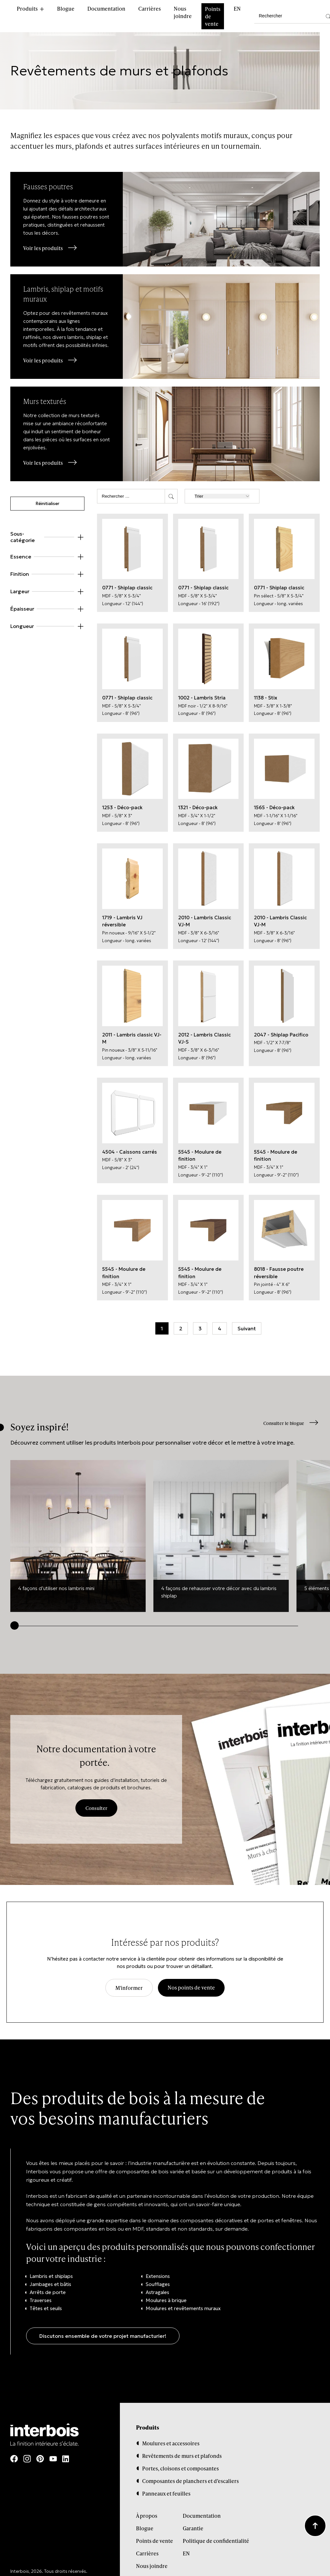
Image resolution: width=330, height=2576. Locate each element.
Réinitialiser (48, 498)
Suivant (247, 1322)
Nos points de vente (191, 1981)
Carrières (149, 8)
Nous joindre (183, 12)
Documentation (106, 8)
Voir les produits (44, 248)
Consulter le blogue (282, 1417)
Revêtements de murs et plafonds (182, 2449)
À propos (146, 2509)
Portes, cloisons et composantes (180, 2462)
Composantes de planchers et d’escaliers (190, 2474)
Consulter (96, 1801)
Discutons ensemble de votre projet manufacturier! (102, 2329)
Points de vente (212, 16)
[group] (78, 1530)
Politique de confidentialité (216, 2534)
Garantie (193, 2521)
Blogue (65, 8)
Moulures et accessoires (170, 2436)
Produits (27, 8)
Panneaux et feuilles (166, 2487)
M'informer (129, 1981)
